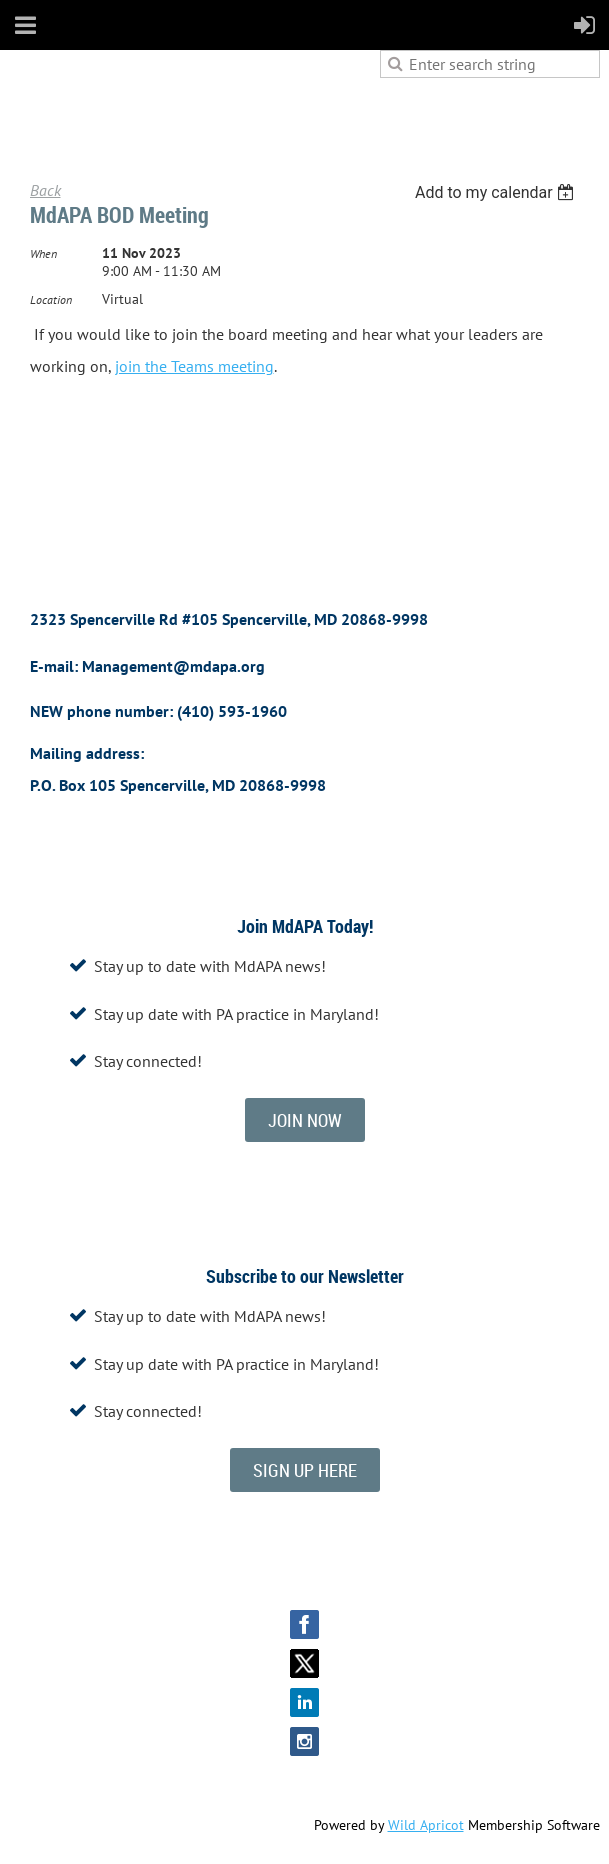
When (43, 253)
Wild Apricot (426, 1825)
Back (45, 190)
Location (51, 299)
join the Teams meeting (194, 366)
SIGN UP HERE (305, 1470)
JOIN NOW (305, 1120)
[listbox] (497, 192)
